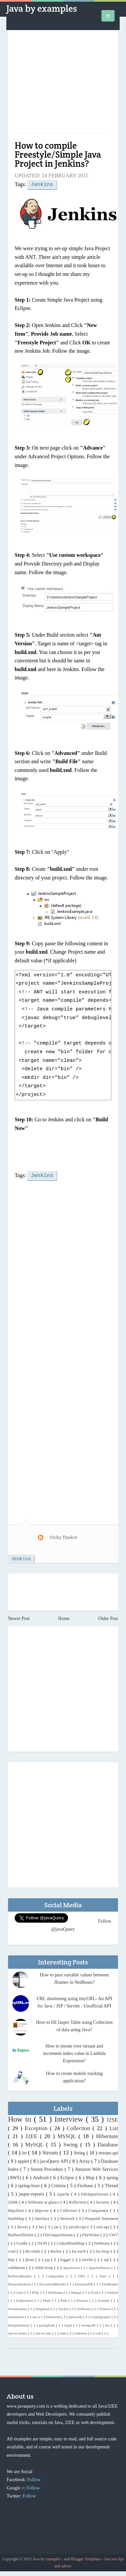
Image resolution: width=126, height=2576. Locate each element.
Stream (50, 2151)
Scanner (104, 2299)
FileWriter (91, 2234)
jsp (48, 2258)
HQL (36, 2291)
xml (98, 2332)
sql (107, 2258)
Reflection (78, 2201)
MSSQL (67, 2135)
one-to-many (18, 2332)
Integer (77, 2291)
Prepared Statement (101, 2217)
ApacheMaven (100, 2267)
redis (63, 2332)
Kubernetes (25, 2299)
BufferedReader (21, 2275)
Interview (70, 2118)
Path (64, 2299)
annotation (16, 2316)
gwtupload (47, 2324)
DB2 (83, 2275)
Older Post (108, 1617)
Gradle (22, 2242)
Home (64, 1617)
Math (47, 2299)
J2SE (112, 2119)
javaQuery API (54, 2160)
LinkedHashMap (71, 2242)
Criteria (59, 2184)
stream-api (108, 2151)
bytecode (76, 2316)
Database (108, 2143)
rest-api (103, 2226)
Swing (71, 2143)
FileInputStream (95, 2193)
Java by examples (41, 8)
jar (57, 2226)
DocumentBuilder (53, 2283)
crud (12, 2250)
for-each (79, 2250)
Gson (19, 2291)
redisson (81, 2332)
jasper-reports (32, 2193)
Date (104, 2275)
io (25, 2151)
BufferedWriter (21, 2234)
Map (91, 2176)
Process (83, 2299)
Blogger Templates (86, 2558)
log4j (68, 2324)
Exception (37, 2127)
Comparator (99, 2209)
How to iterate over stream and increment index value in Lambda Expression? (74, 2052)
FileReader (110, 2283)
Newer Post (19, 1617)
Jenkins (42, 184)
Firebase (86, 2184)
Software (84, 2308)
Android (41, 2176)
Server (23, 2226)
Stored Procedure (47, 2168)
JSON (42, 2242)
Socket (64, 2308)
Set (41, 2226)
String (80, 2151)
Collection (79, 2127)
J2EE (32, 2135)
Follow (34, 2478)
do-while (33, 2250)
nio (108, 2324)
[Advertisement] (63, 85)
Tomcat (105, 2308)
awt (35, 2316)
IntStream (56, 2291)
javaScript (78, 2226)
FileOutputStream (58, 2234)
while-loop (44, 2266)
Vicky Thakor (63, 1536)
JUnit (94, 2291)
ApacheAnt (72, 2267)
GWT (113, 2234)
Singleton (43, 2308)
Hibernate (107, 2135)
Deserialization (20, 2283)
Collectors (69, 2209)
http (12, 2258)
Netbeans (102, 2242)
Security (103, 2201)
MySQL (35, 2143)
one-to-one (43, 2332)
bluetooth (53, 2316)
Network (68, 2217)
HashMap (17, 2217)
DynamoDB (84, 2283)
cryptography (101, 2316)
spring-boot (29, 2184)
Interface (43, 2217)
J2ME (13, 2201)
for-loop (103, 2250)
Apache (64, 2193)
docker (56, 2250)
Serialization (18, 2308)
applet (24, 2160)
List (113, 2127)
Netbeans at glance (43, 2201)
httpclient (16, 2209)
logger (66, 2258)
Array (85, 2160)
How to (21, 2118)
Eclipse (68, 2176)
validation (17, 2266)
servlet (88, 2258)
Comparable (56, 2275)
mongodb (89, 2324)
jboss (30, 2258)
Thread (111, 2184)
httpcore (42, 2209)
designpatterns (19, 2324)
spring (112, 2176)
